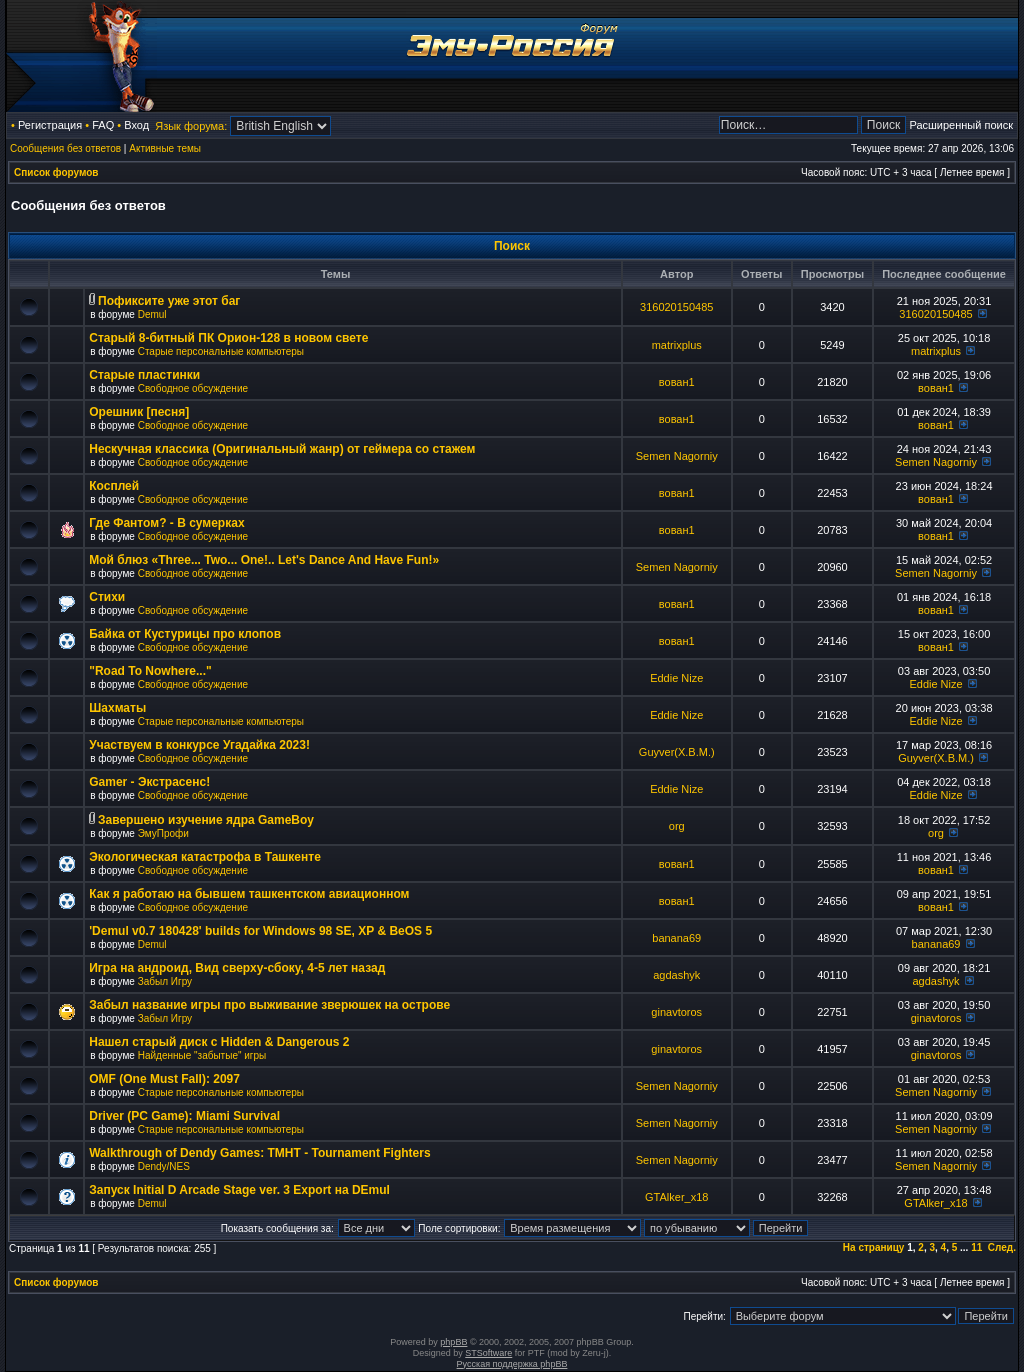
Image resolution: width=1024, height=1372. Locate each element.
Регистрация (50, 125)
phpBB (453, 1342)
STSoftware (488, 1353)
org (677, 826)
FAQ (103, 125)
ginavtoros (676, 1012)
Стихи (107, 597)
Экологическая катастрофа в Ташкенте (205, 857)
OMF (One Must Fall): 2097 (164, 1079)
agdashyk (676, 975)
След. (1002, 1247)
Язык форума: (191, 126)
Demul (152, 314)
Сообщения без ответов (65, 148)
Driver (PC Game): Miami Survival (184, 1116)
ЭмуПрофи (163, 833)
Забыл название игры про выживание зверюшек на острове (269, 1005)
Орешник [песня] (139, 412)
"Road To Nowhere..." (150, 671)
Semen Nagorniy (677, 456)
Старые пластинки (144, 375)
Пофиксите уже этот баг (169, 301)
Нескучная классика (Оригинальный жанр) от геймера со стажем (282, 449)
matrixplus (677, 345)
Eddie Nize (676, 678)
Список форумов (56, 172)
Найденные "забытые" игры (202, 1055)
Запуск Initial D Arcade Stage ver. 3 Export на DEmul (239, 1190)
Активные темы (165, 148)
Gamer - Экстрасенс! (149, 782)
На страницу (874, 1247)
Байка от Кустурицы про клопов (185, 634)
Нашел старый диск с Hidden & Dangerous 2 (219, 1042)
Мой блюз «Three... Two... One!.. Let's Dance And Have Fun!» (264, 560)
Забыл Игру (165, 981)
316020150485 (676, 307)
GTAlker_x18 (676, 1197)
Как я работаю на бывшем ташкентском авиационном (249, 894)
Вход (136, 125)
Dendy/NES (164, 1166)
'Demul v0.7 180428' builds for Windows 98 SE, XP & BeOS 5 (260, 931)
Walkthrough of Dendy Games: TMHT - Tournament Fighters (259, 1153)
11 (976, 1247)
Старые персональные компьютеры (221, 351)
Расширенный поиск (961, 125)
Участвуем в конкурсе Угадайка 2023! (199, 745)
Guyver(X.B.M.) (677, 752)
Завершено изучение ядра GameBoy (206, 820)
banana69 (676, 938)
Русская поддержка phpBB (512, 1364)
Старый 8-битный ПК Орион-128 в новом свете (228, 338)
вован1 (677, 382)
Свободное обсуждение (193, 388)
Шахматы (117, 708)
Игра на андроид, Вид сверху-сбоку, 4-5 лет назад (237, 968)
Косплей (114, 486)
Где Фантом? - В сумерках (166, 523)
